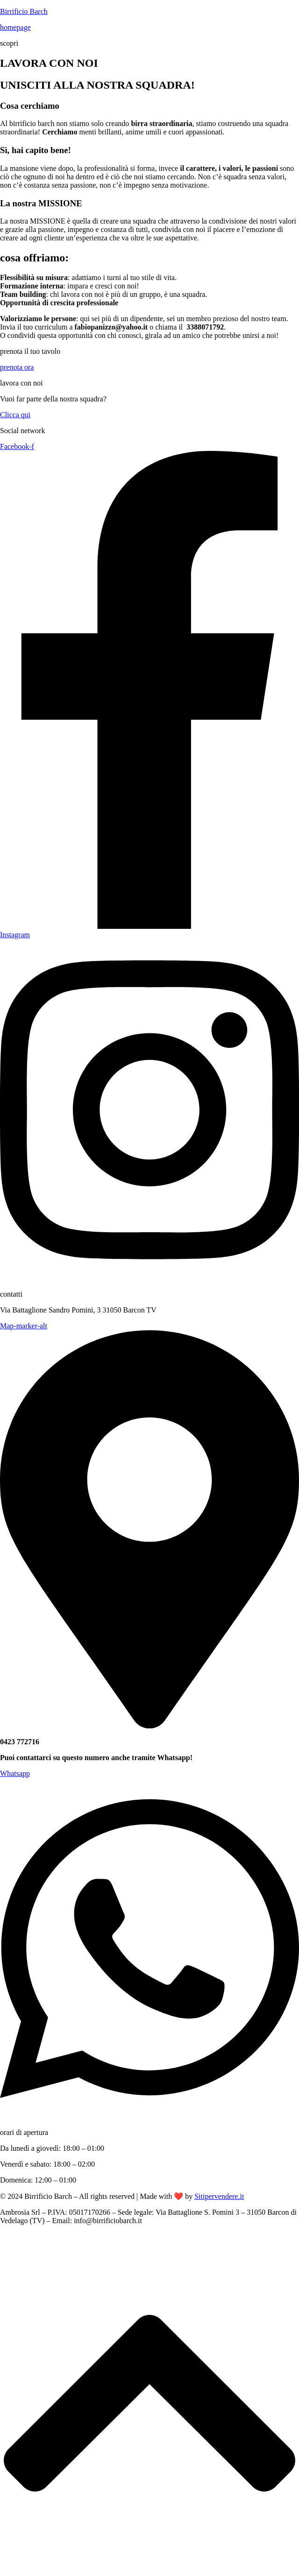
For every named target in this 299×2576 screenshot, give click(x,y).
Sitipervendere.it (219, 2196)
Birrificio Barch (24, 11)
